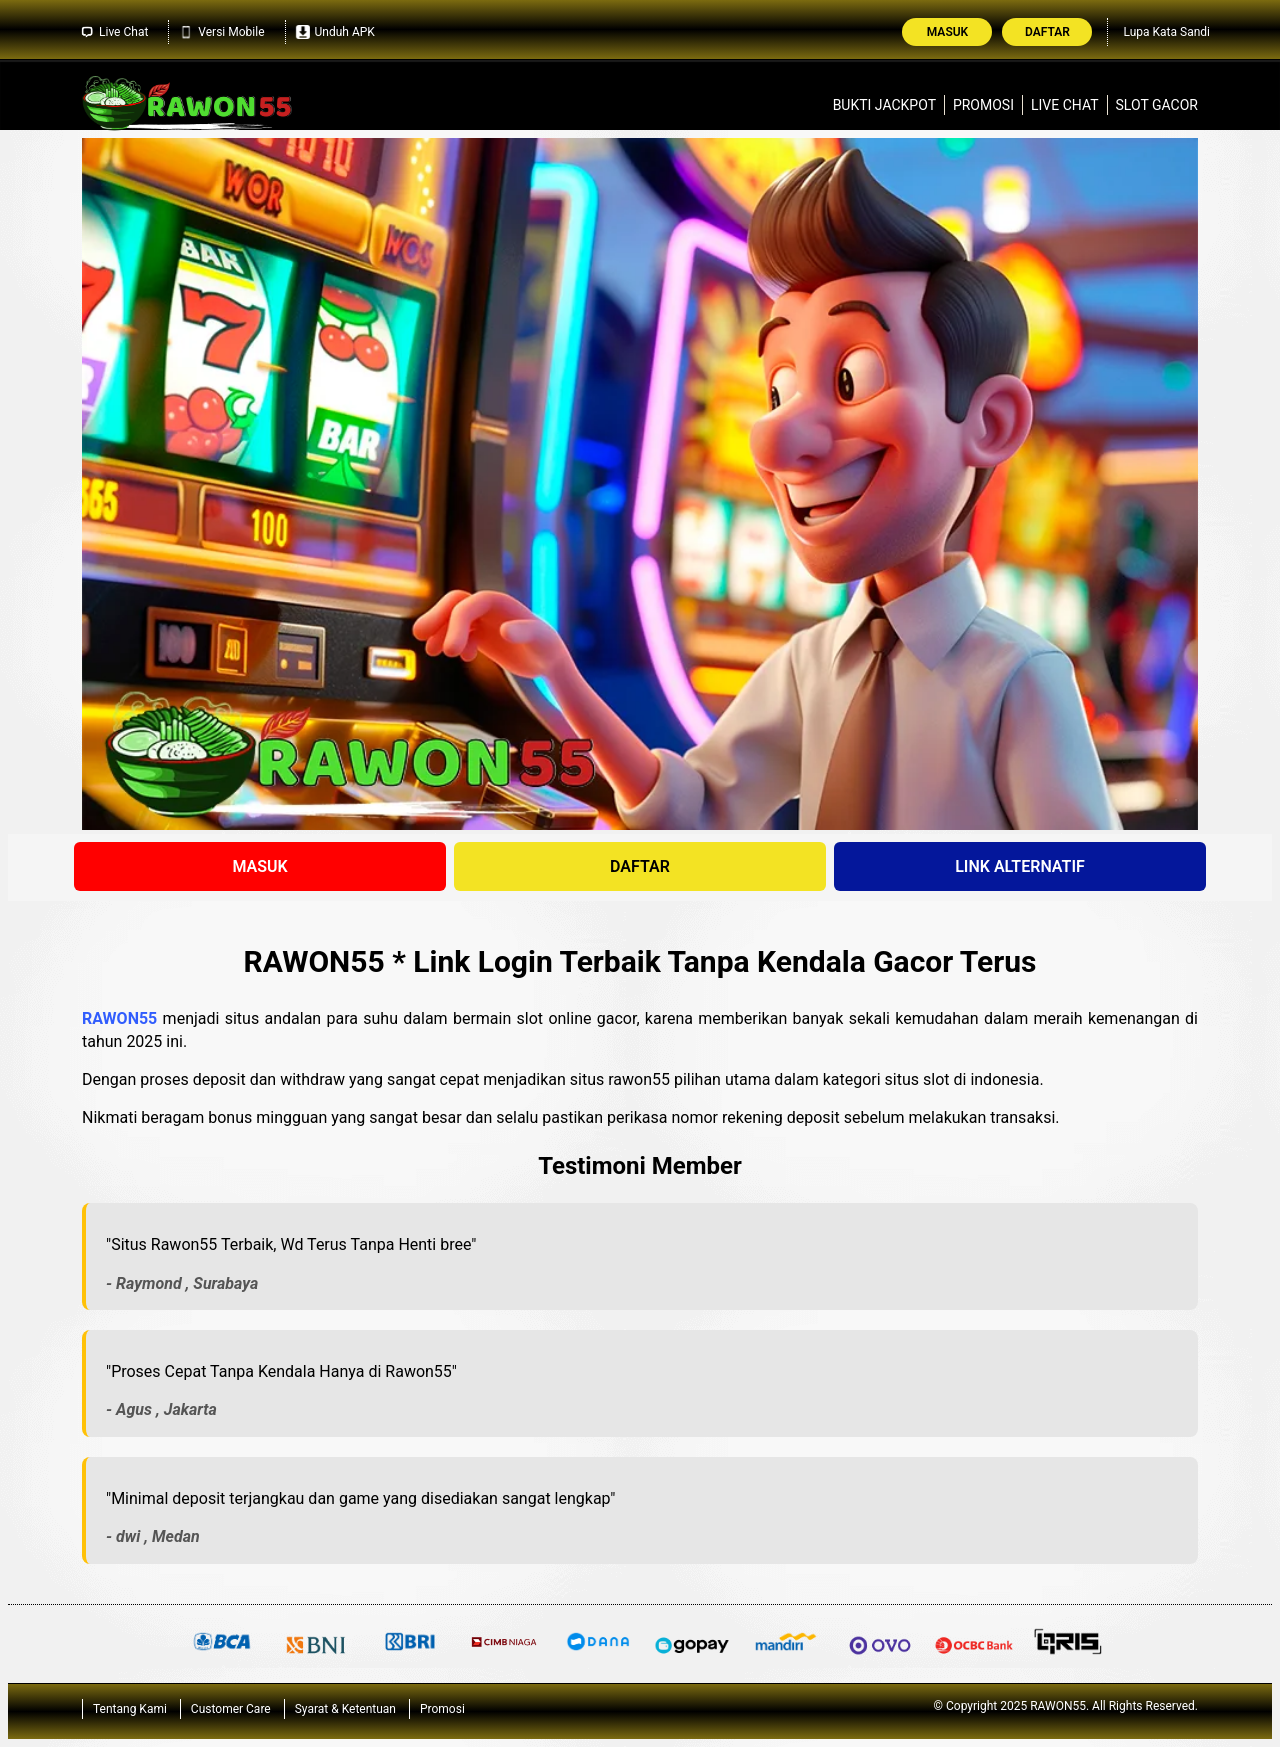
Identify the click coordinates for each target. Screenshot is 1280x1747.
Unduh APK (335, 32)
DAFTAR (640, 866)
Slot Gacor (1157, 105)
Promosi (983, 105)
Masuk (947, 32)
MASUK (259, 866)
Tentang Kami (130, 1709)
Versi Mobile (221, 32)
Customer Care (231, 1709)
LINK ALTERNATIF (1020, 866)
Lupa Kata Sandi (1166, 32)
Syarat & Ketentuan (345, 1709)
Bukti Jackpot (884, 105)
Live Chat (114, 32)
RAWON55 (119, 1018)
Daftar (1047, 32)
